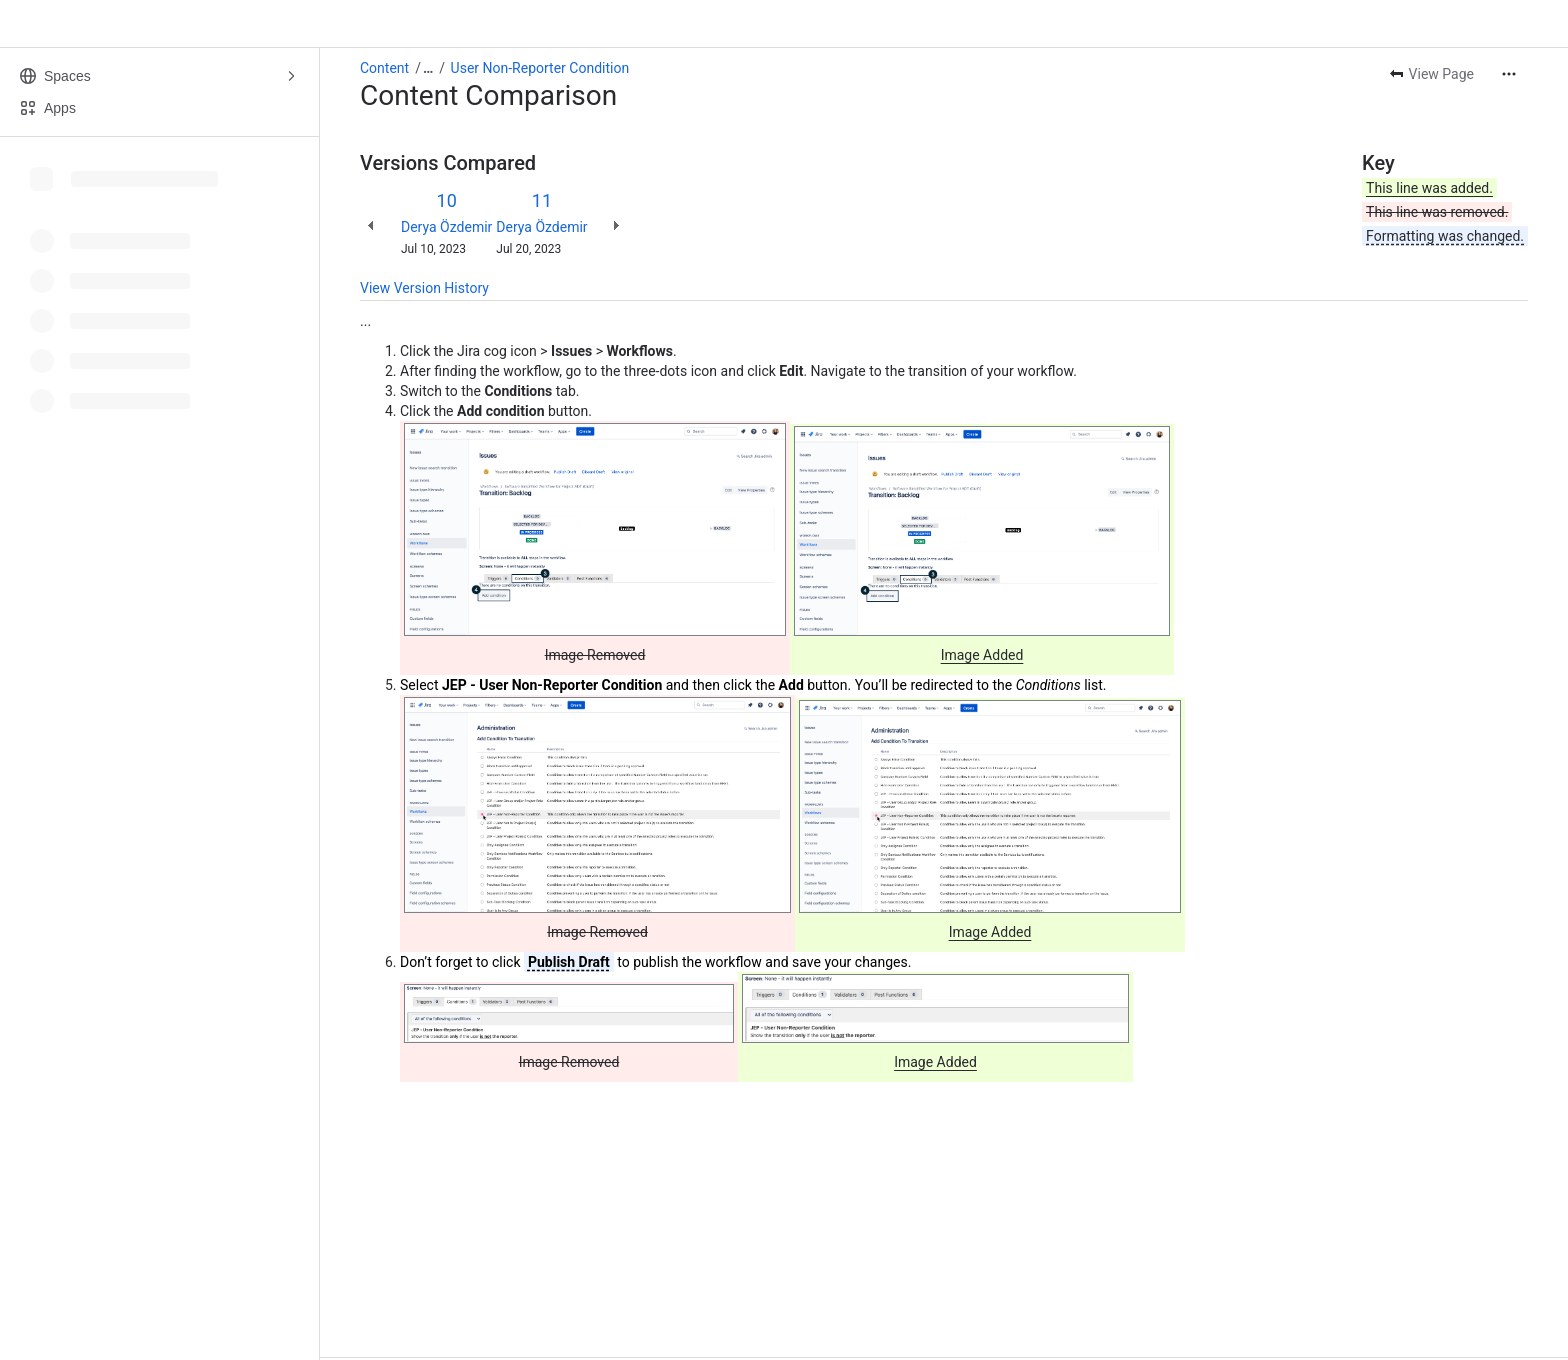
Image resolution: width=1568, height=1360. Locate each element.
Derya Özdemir (446, 227)
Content (384, 68)
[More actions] (1509, 74)
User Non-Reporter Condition (540, 68)
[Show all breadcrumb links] (428, 68)
